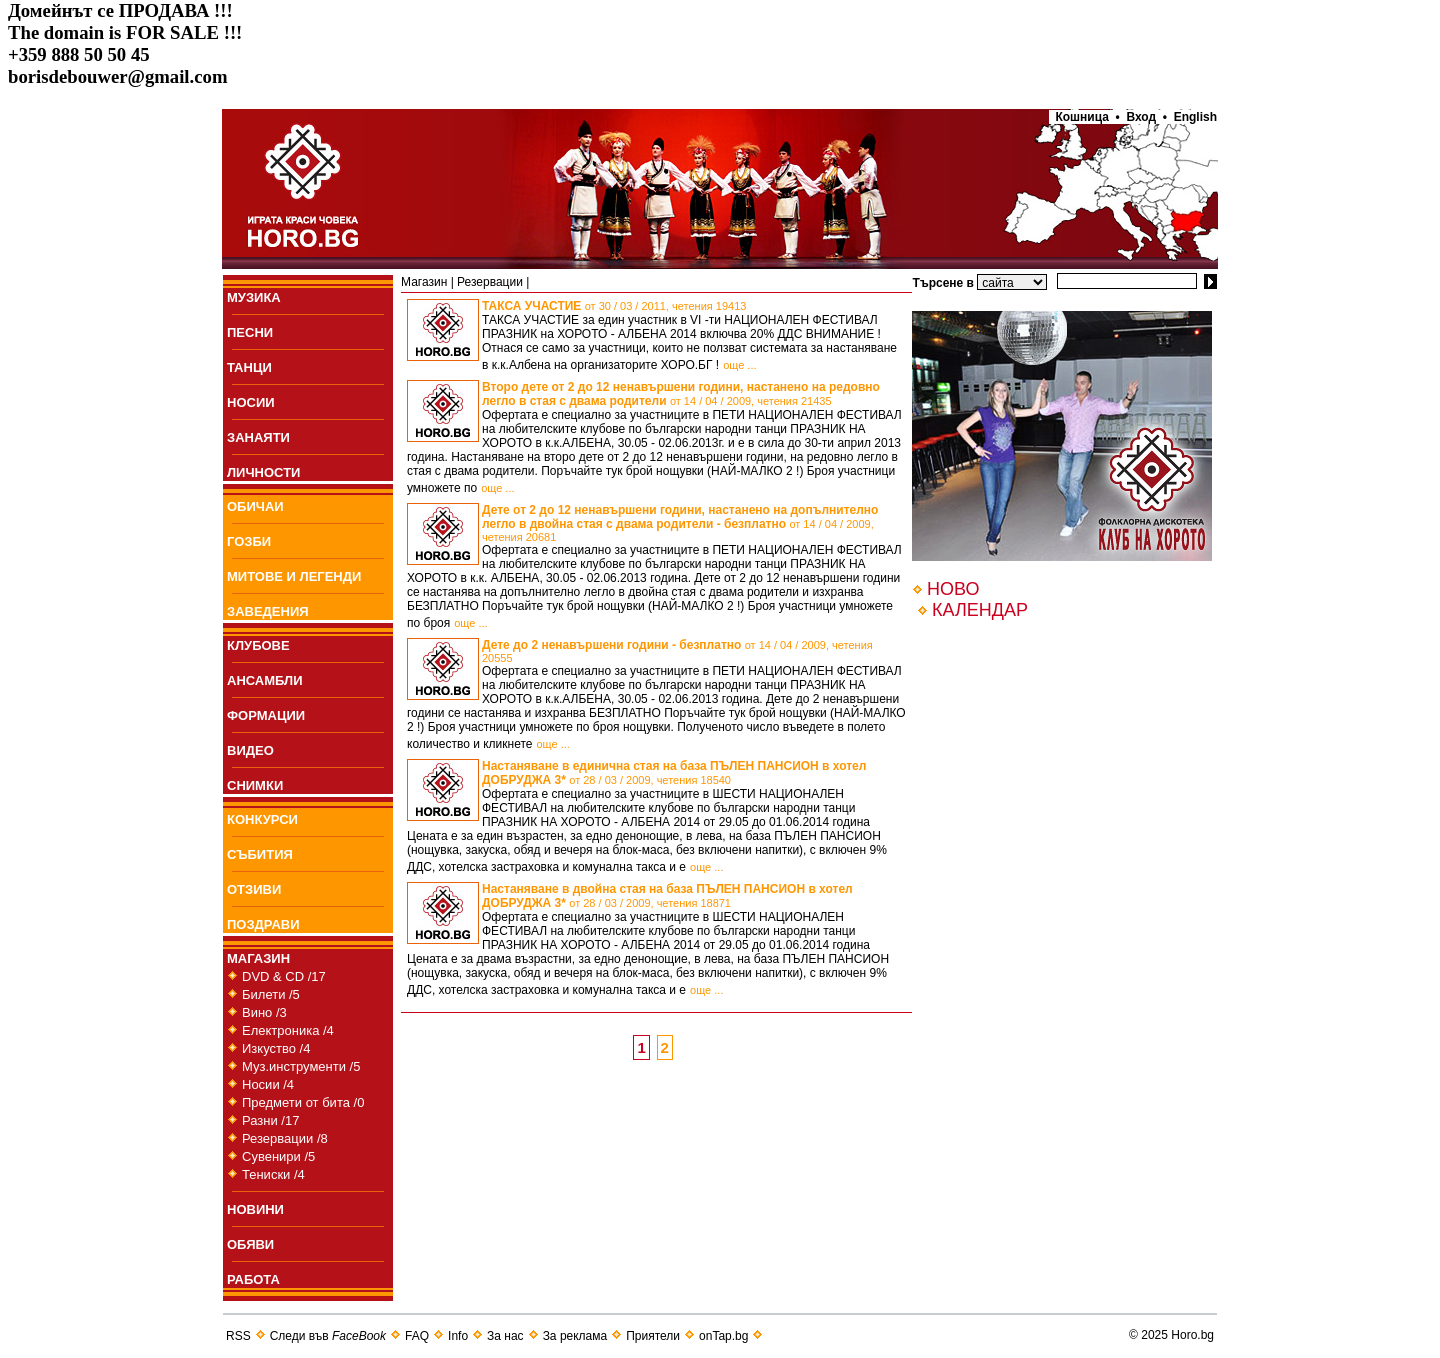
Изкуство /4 (276, 1048)
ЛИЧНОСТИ (263, 472)
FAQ (417, 1336)
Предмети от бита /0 (303, 1102)
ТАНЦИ (249, 367)
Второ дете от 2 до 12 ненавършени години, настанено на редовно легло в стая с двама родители (681, 394)
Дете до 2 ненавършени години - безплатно (677, 651)
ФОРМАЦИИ (266, 715)
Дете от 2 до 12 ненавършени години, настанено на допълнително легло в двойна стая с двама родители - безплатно (680, 523)
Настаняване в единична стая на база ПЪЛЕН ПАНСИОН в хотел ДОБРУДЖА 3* (674, 773)
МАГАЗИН (258, 958)
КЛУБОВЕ (258, 645)
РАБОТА (253, 1279)
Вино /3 (264, 1012)
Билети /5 (271, 994)
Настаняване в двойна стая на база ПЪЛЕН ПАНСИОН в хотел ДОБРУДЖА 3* (667, 896)
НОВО (953, 589)
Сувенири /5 (278, 1156)
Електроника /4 (288, 1030)
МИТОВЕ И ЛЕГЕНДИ (294, 576)
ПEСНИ (250, 332)
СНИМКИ (255, 785)
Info (458, 1336)
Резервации (490, 282)
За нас (505, 1336)
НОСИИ (251, 402)
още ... (739, 365)
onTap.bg (723, 1336)
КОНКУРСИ (262, 819)
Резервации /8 (285, 1138)
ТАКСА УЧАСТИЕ (614, 306)
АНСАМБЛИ (265, 680)
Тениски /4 (273, 1174)
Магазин (424, 282)
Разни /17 (270, 1120)
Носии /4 (268, 1084)
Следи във (328, 1336)
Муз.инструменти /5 (301, 1066)
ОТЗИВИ (254, 889)
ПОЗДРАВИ (263, 924)
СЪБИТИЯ (260, 854)
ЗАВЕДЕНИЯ (268, 611)
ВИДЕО (250, 750)
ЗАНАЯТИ (258, 437)
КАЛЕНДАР (980, 610)
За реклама (575, 1336)
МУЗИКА (254, 297)
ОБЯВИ (250, 1244)
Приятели (653, 1336)
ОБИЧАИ (255, 506)
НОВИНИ (255, 1209)
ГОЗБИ (249, 541)
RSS (238, 1336)
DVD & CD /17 (284, 976)
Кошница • (1084, 117)
